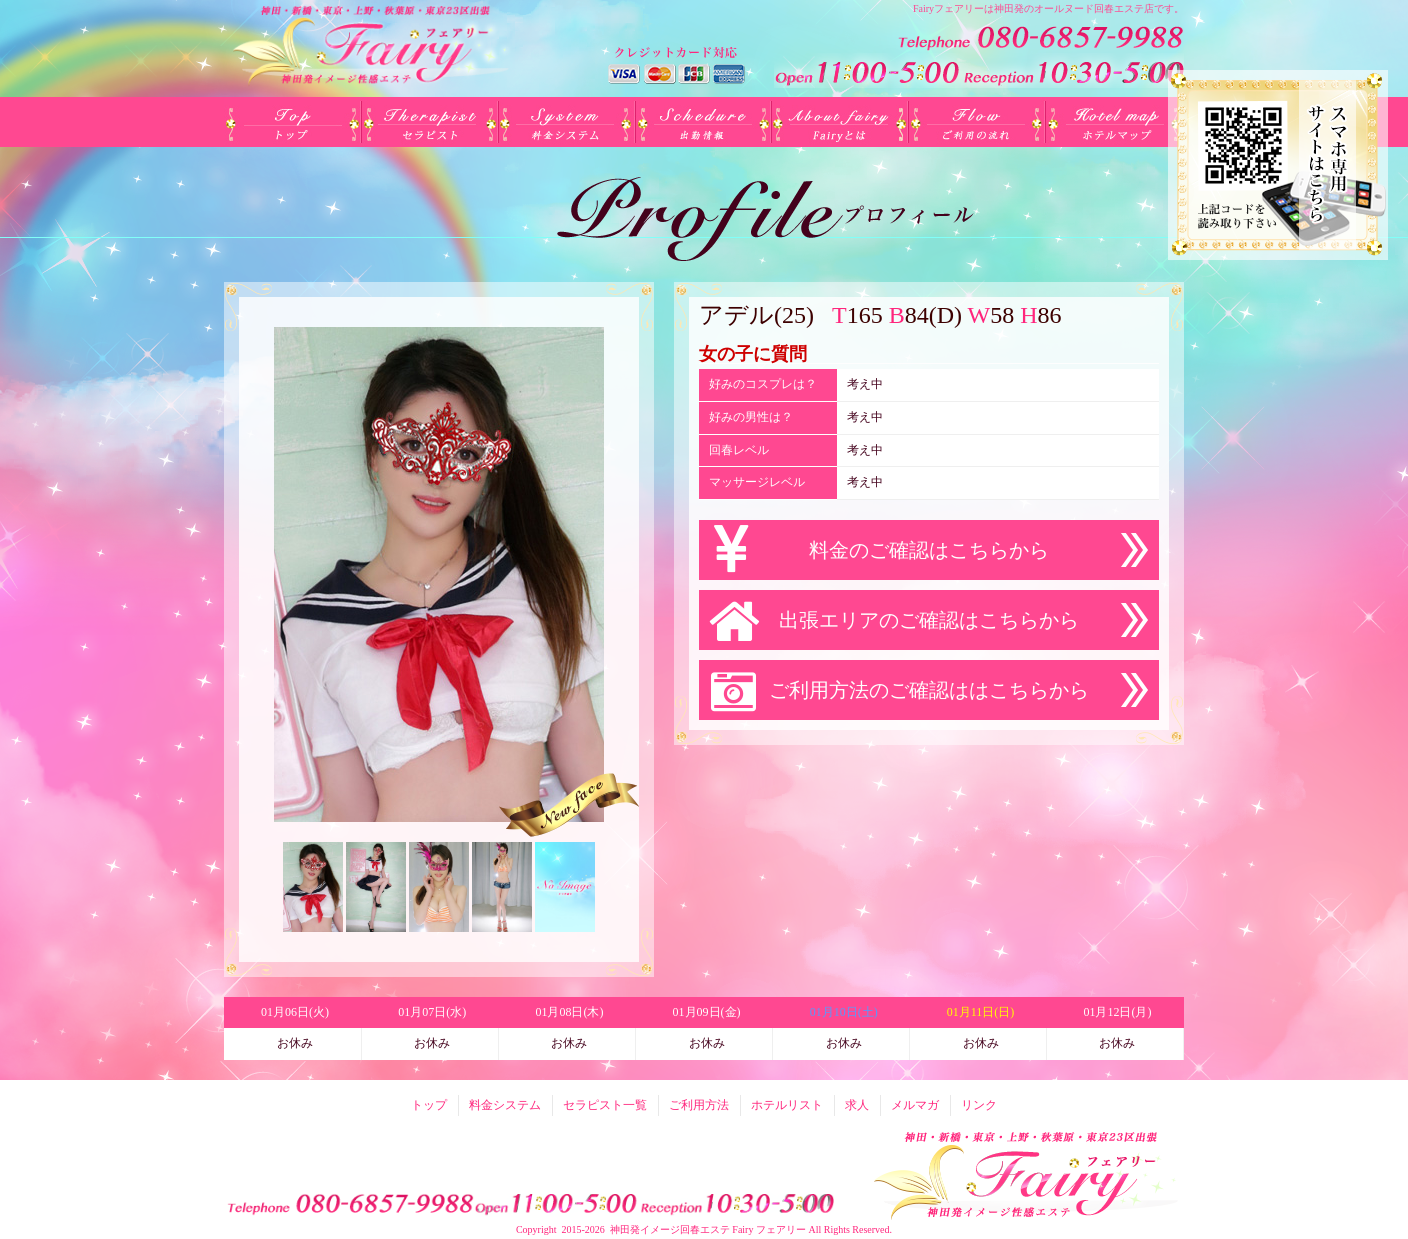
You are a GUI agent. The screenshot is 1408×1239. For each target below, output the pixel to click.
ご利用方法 (977, 122)
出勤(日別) (703, 122)
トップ (292, 122)
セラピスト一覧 (429, 122)
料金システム (566, 122)
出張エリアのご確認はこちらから (929, 620)
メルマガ (915, 1105)
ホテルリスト (1114, 122)
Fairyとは (840, 122)
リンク (979, 1105)
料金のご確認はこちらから (929, 550)
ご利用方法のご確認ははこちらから (929, 690)
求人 (857, 1105)
